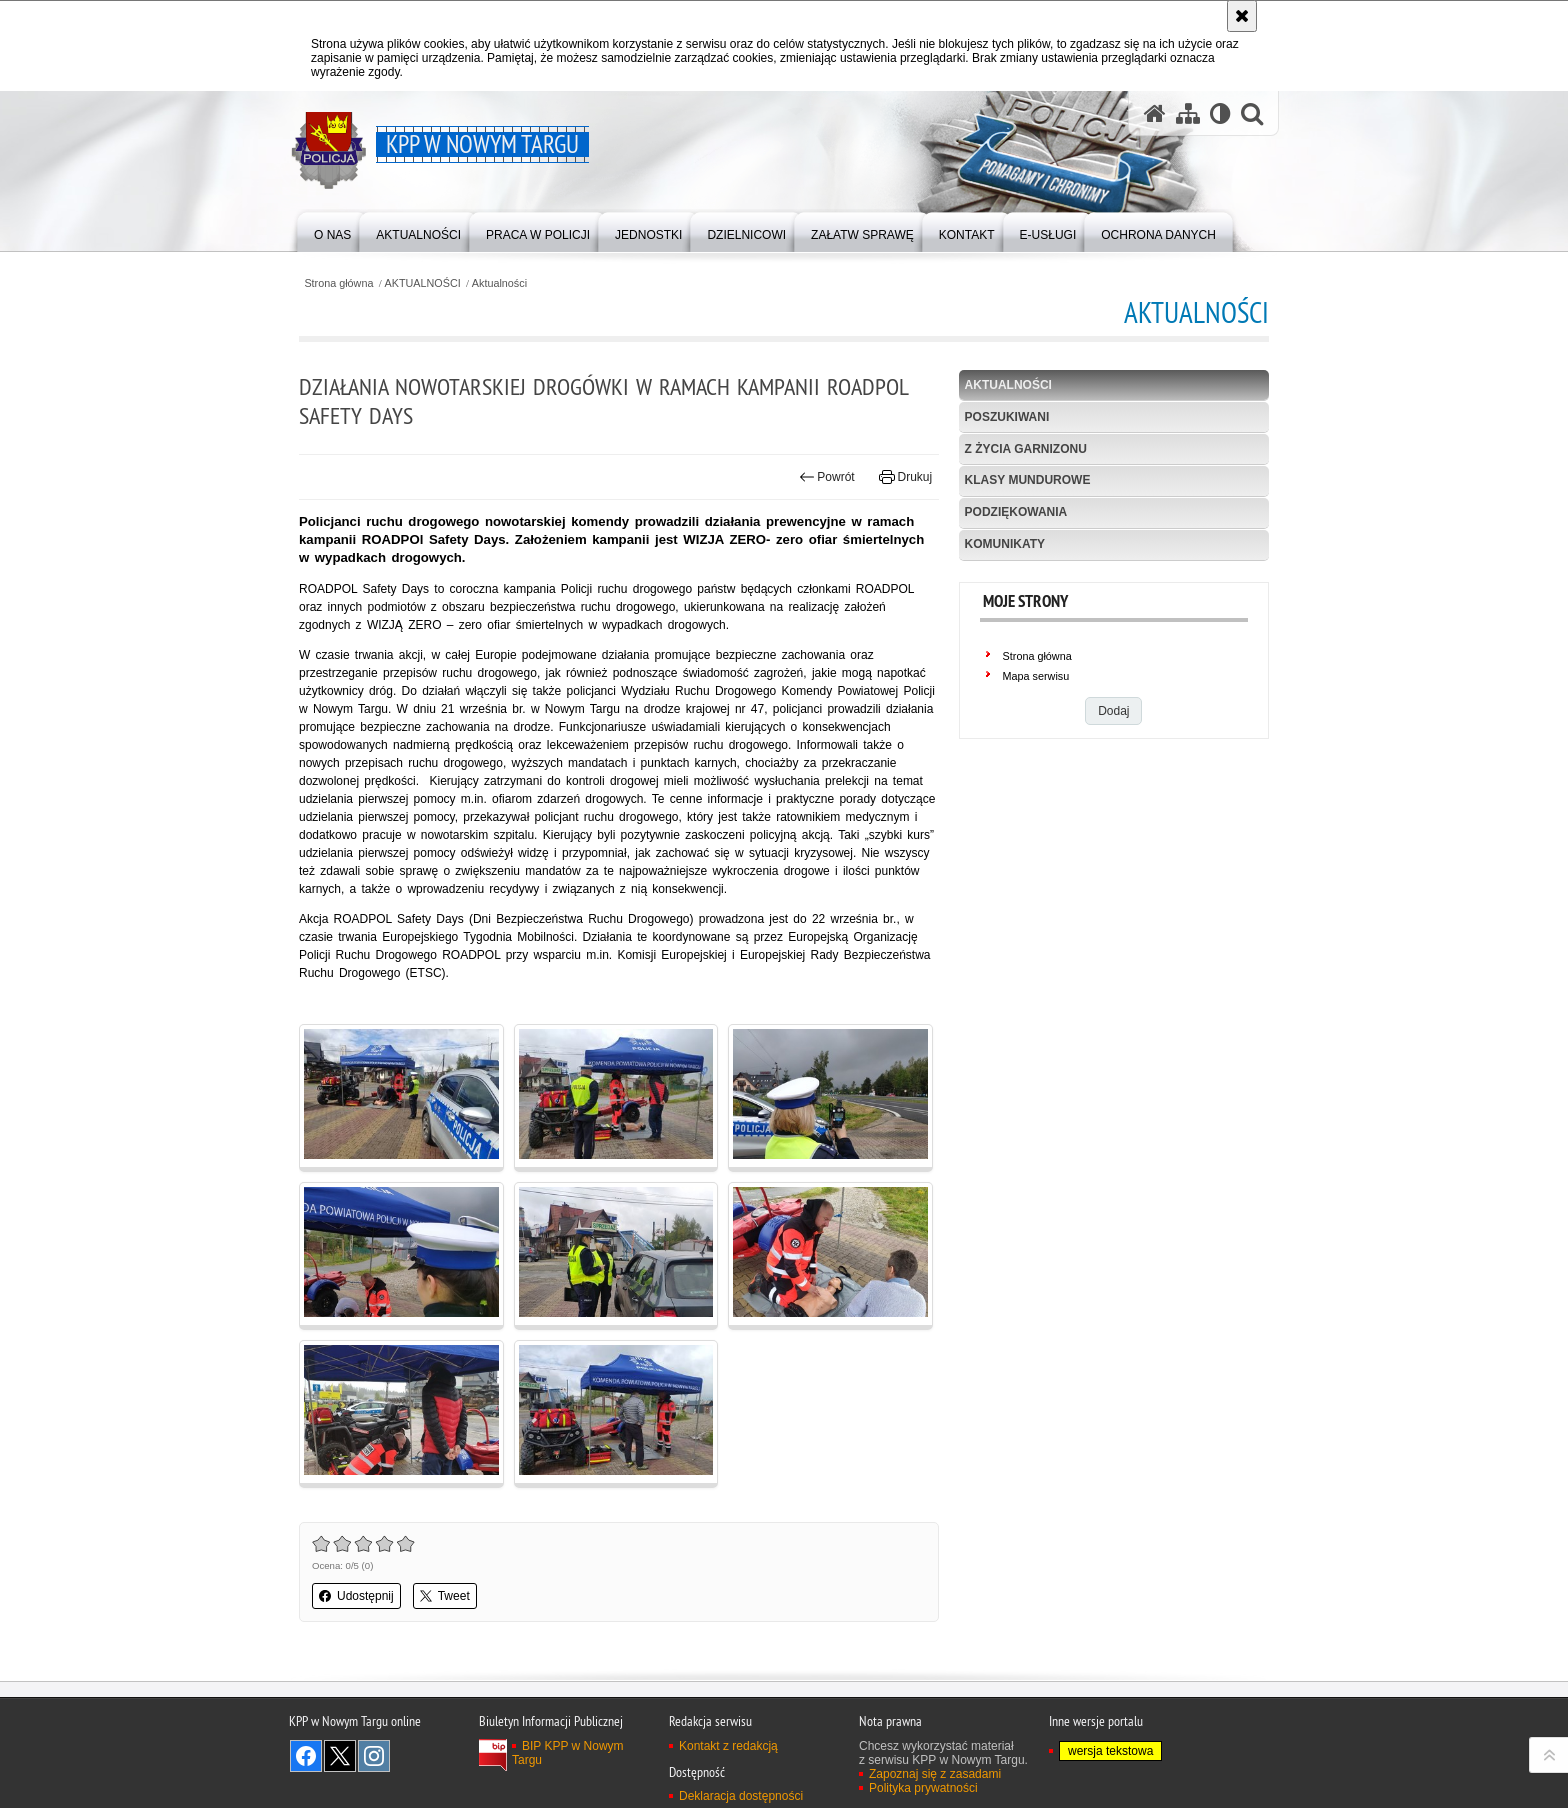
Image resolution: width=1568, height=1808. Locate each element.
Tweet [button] (445, 1596)
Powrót (827, 477)
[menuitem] (332, 230)
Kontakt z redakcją (728, 1746)
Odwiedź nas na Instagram (374, 1756)
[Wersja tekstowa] (1220, 113)
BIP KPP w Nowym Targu (568, 1753)
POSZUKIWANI (1007, 417)
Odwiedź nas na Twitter (340, 1756)
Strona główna (338, 283)
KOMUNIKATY (1005, 544)
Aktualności (499, 283)
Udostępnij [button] (356, 1596)
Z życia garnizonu (1026, 449)
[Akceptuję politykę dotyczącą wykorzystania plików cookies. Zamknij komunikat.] (1242, 16)
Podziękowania (1016, 512)
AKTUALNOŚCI (423, 283)
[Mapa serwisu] (1188, 113)
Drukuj (905, 477)
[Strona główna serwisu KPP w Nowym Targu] (1155, 113)
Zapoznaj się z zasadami (935, 1774)
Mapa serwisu (1036, 676)
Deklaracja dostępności (741, 1796)
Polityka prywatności (923, 1788)
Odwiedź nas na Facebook (306, 1756)
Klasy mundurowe (1028, 480)
